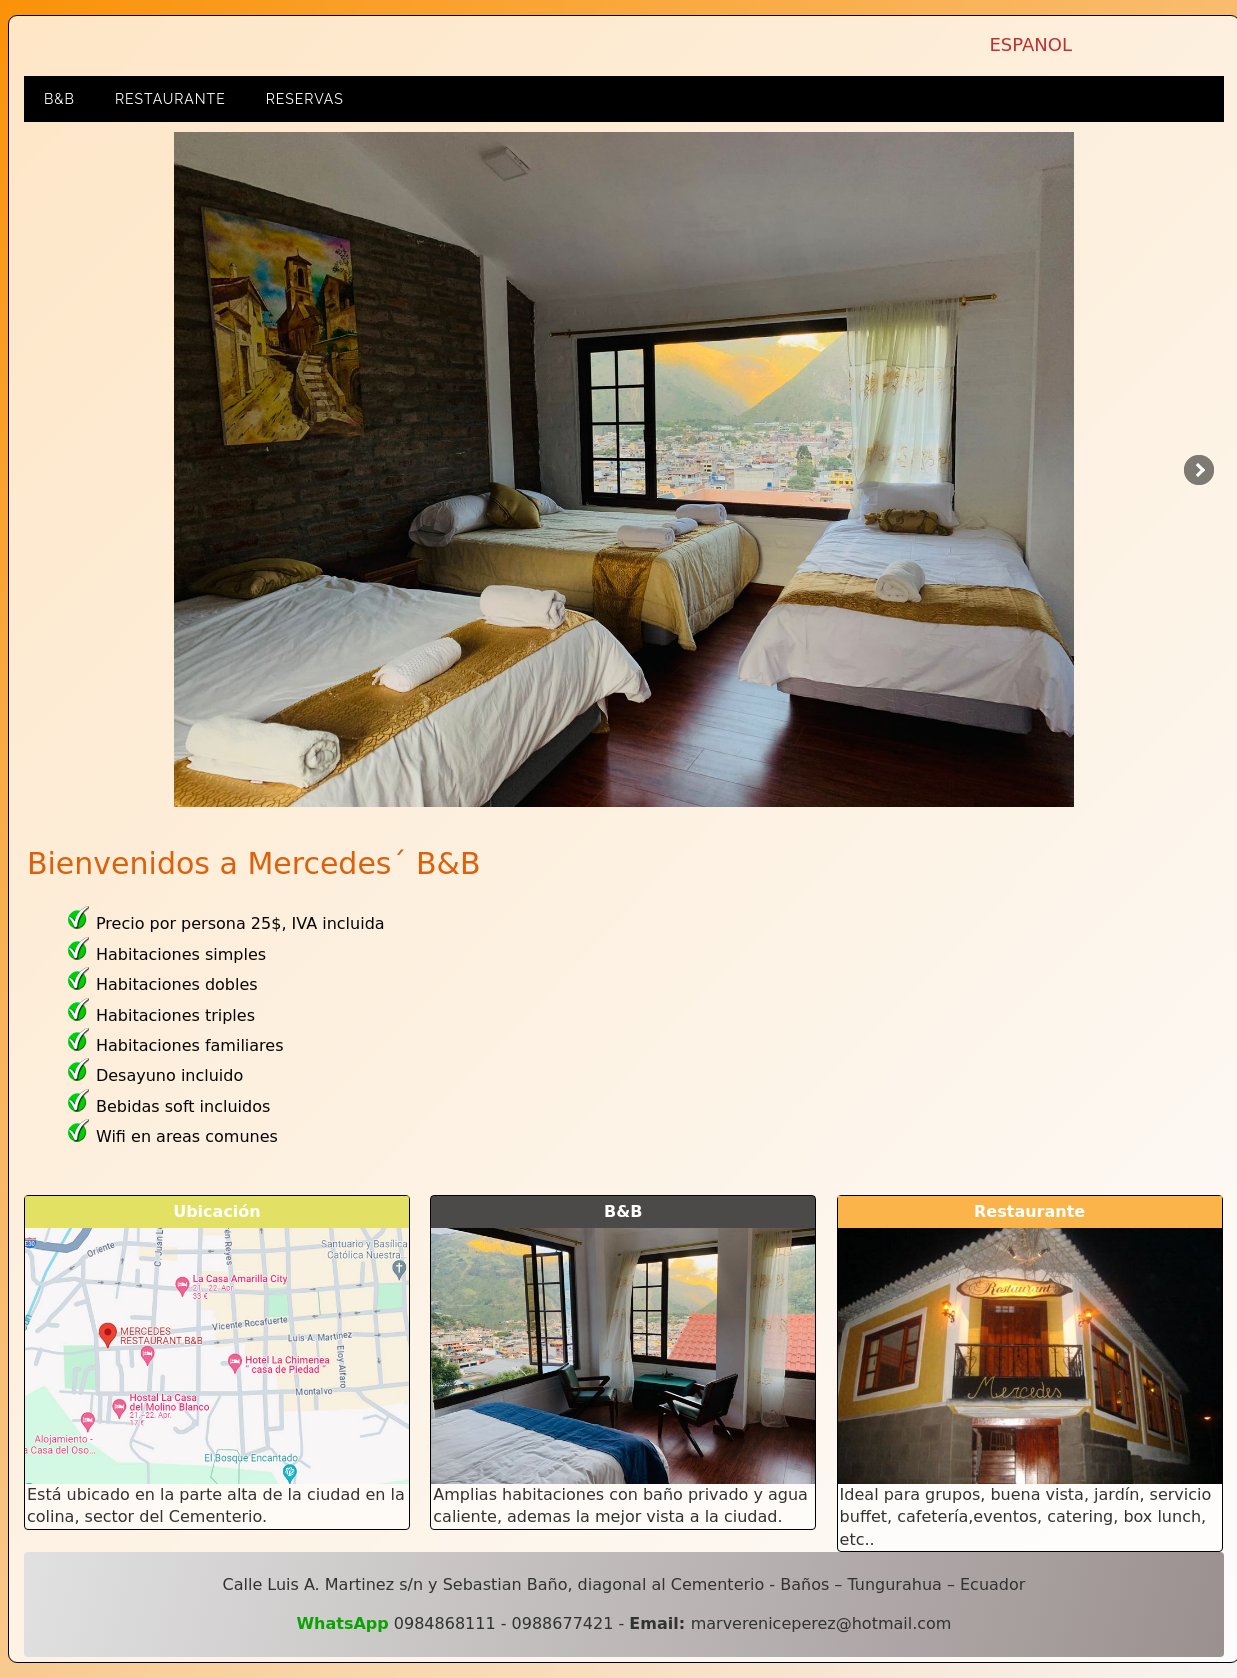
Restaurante (170, 99)
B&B (59, 99)
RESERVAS (305, 99)
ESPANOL (1030, 44)
